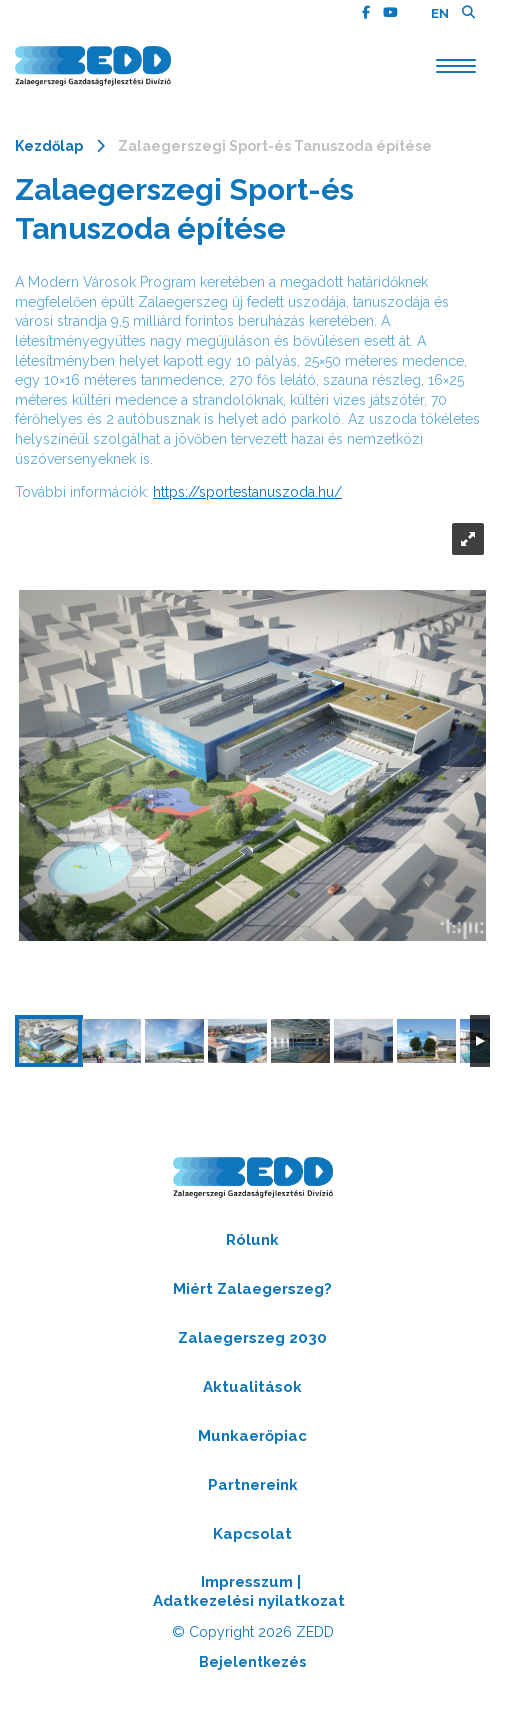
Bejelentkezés (252, 1662)
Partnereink (253, 1485)
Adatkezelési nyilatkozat (249, 1601)
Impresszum (247, 1582)
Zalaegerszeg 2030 (252, 1338)
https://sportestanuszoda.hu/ (247, 492)
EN (440, 13)
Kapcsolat (252, 1534)
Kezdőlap (49, 146)
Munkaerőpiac (252, 1436)
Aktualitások (252, 1387)
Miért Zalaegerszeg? (252, 1289)
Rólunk (252, 1240)
